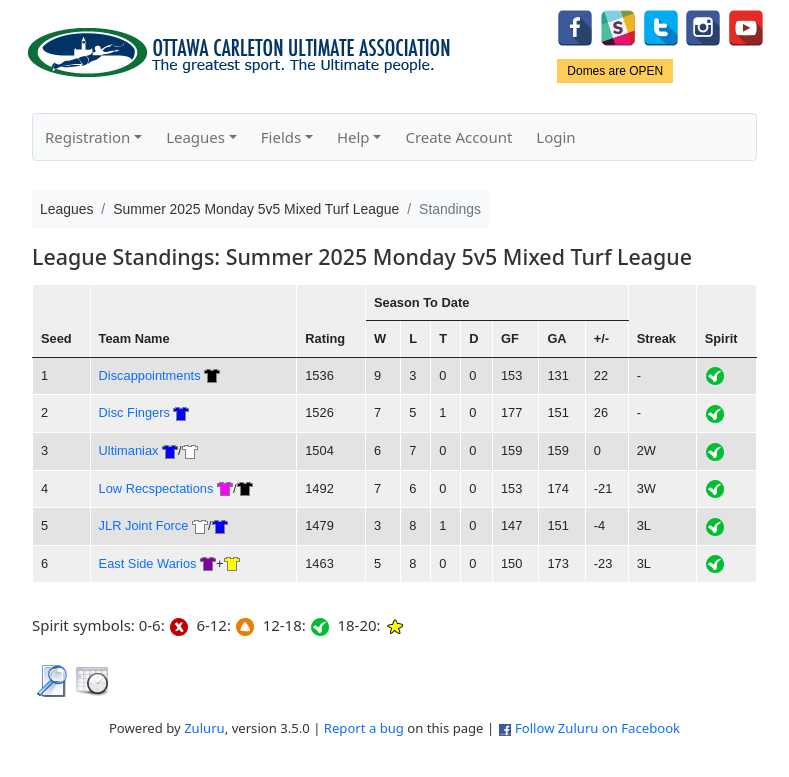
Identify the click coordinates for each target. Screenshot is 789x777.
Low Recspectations (156, 488)
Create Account (458, 137)
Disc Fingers (134, 412)
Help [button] (353, 137)
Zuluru (204, 728)
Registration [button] (87, 137)
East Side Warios (148, 563)
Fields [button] (281, 137)
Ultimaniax (129, 450)
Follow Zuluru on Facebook (597, 728)
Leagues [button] (195, 137)
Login (555, 137)
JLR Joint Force (144, 525)
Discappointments (150, 375)
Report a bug (364, 728)
